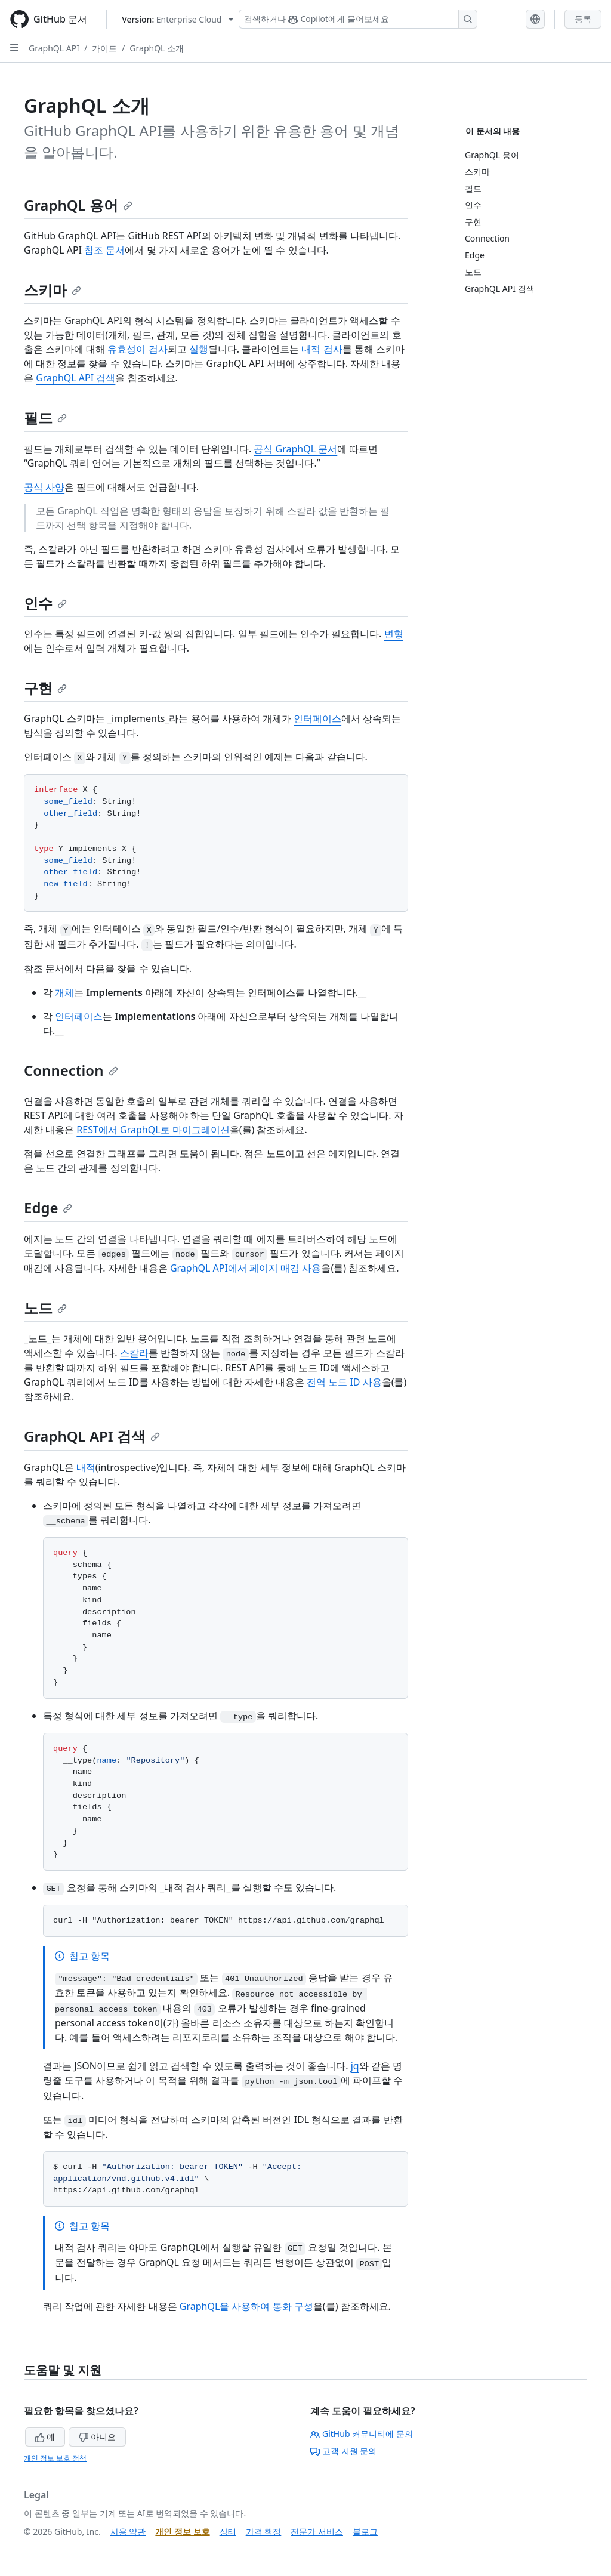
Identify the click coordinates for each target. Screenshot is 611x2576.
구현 (45, 688)
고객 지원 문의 (343, 2451)
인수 (45, 603)
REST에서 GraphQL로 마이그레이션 (152, 1129)
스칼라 (134, 1352)
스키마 (52, 290)
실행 (198, 349)
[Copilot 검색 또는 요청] (358, 19)
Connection (71, 1070)
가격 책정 (264, 2531)
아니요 (97, 2436)
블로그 (365, 2531)
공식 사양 (44, 486)
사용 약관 (128, 2531)
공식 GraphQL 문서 (295, 448)
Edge (48, 1207)
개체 (64, 992)
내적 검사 (321, 349)
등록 (583, 18)
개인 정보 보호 (182, 2531)
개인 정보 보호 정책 (55, 2458)
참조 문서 (104, 250)
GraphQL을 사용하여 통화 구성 (246, 2306)
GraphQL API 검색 (75, 377)
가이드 (104, 48)
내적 (85, 1467)
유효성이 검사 (137, 349)
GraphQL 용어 (78, 205)
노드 (45, 1308)
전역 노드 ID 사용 (344, 1382)
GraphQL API (54, 48)
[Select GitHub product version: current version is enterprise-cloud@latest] (177, 19)
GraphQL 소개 (156, 48)
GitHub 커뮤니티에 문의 (361, 2433)
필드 (45, 417)
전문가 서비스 (317, 2531)
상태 (228, 2531)
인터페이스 (317, 718)
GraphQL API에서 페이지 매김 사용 (246, 1268)
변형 (393, 633)
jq (355, 2065)
